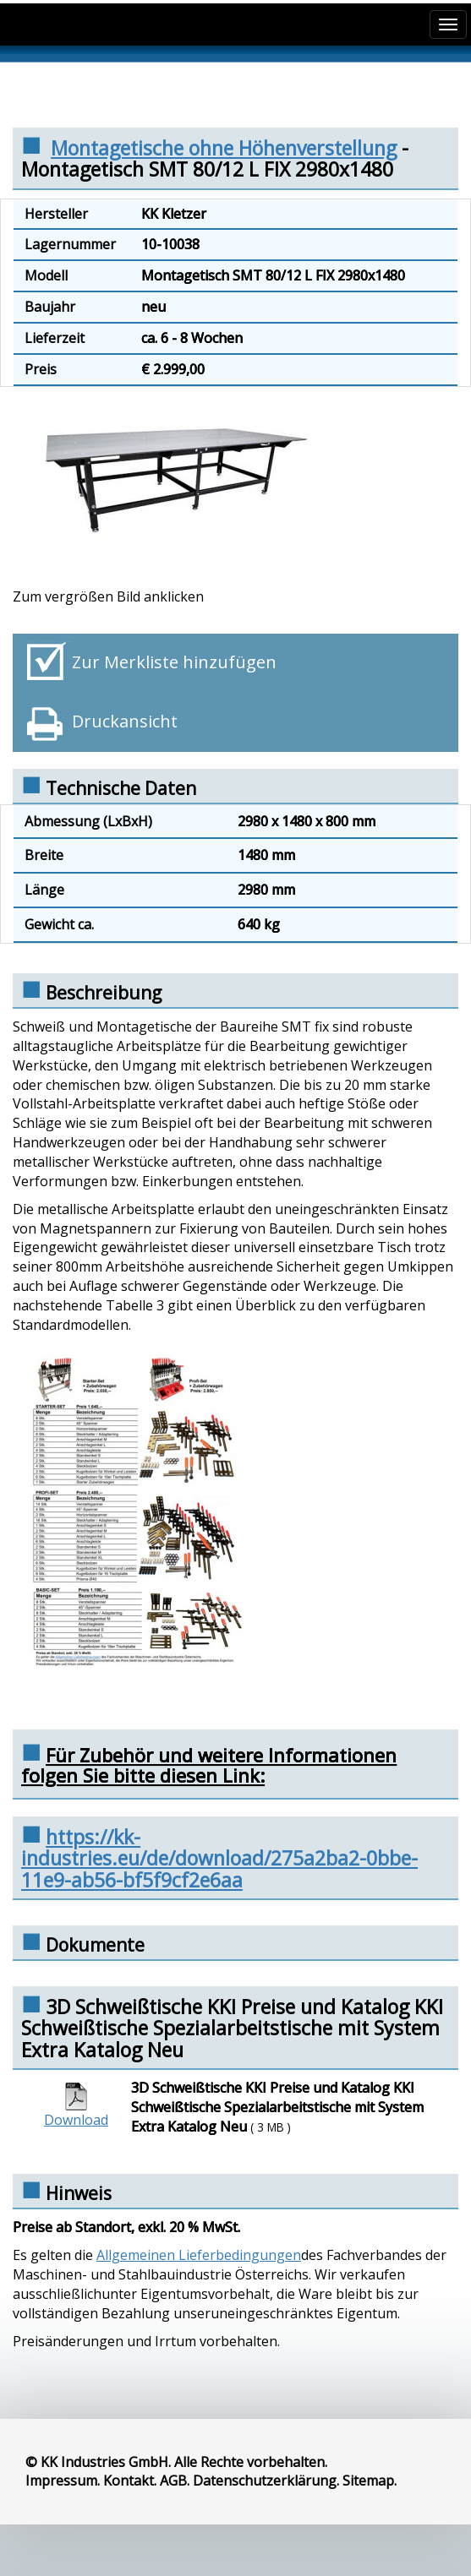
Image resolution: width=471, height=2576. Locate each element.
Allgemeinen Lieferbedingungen (198, 2255)
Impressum (61, 2480)
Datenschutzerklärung (265, 2480)
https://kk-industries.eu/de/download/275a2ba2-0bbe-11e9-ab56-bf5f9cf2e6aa (219, 1858)
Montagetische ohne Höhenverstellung (224, 147)
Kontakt (128, 2480)
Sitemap (368, 2480)
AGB (173, 2480)
